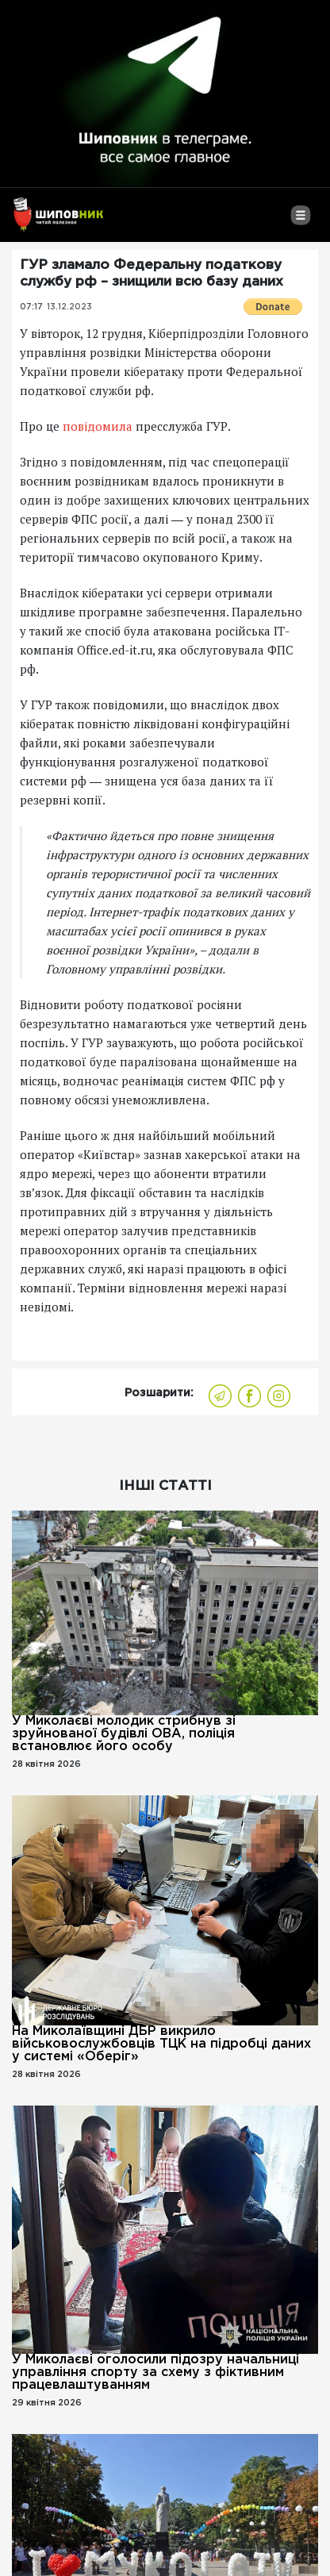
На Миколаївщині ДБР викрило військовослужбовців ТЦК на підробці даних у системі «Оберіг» (161, 2044)
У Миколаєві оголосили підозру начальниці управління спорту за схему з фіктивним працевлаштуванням (155, 2372)
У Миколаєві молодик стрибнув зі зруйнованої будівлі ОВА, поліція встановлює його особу (124, 1734)
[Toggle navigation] (300, 221)
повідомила (97, 426)
